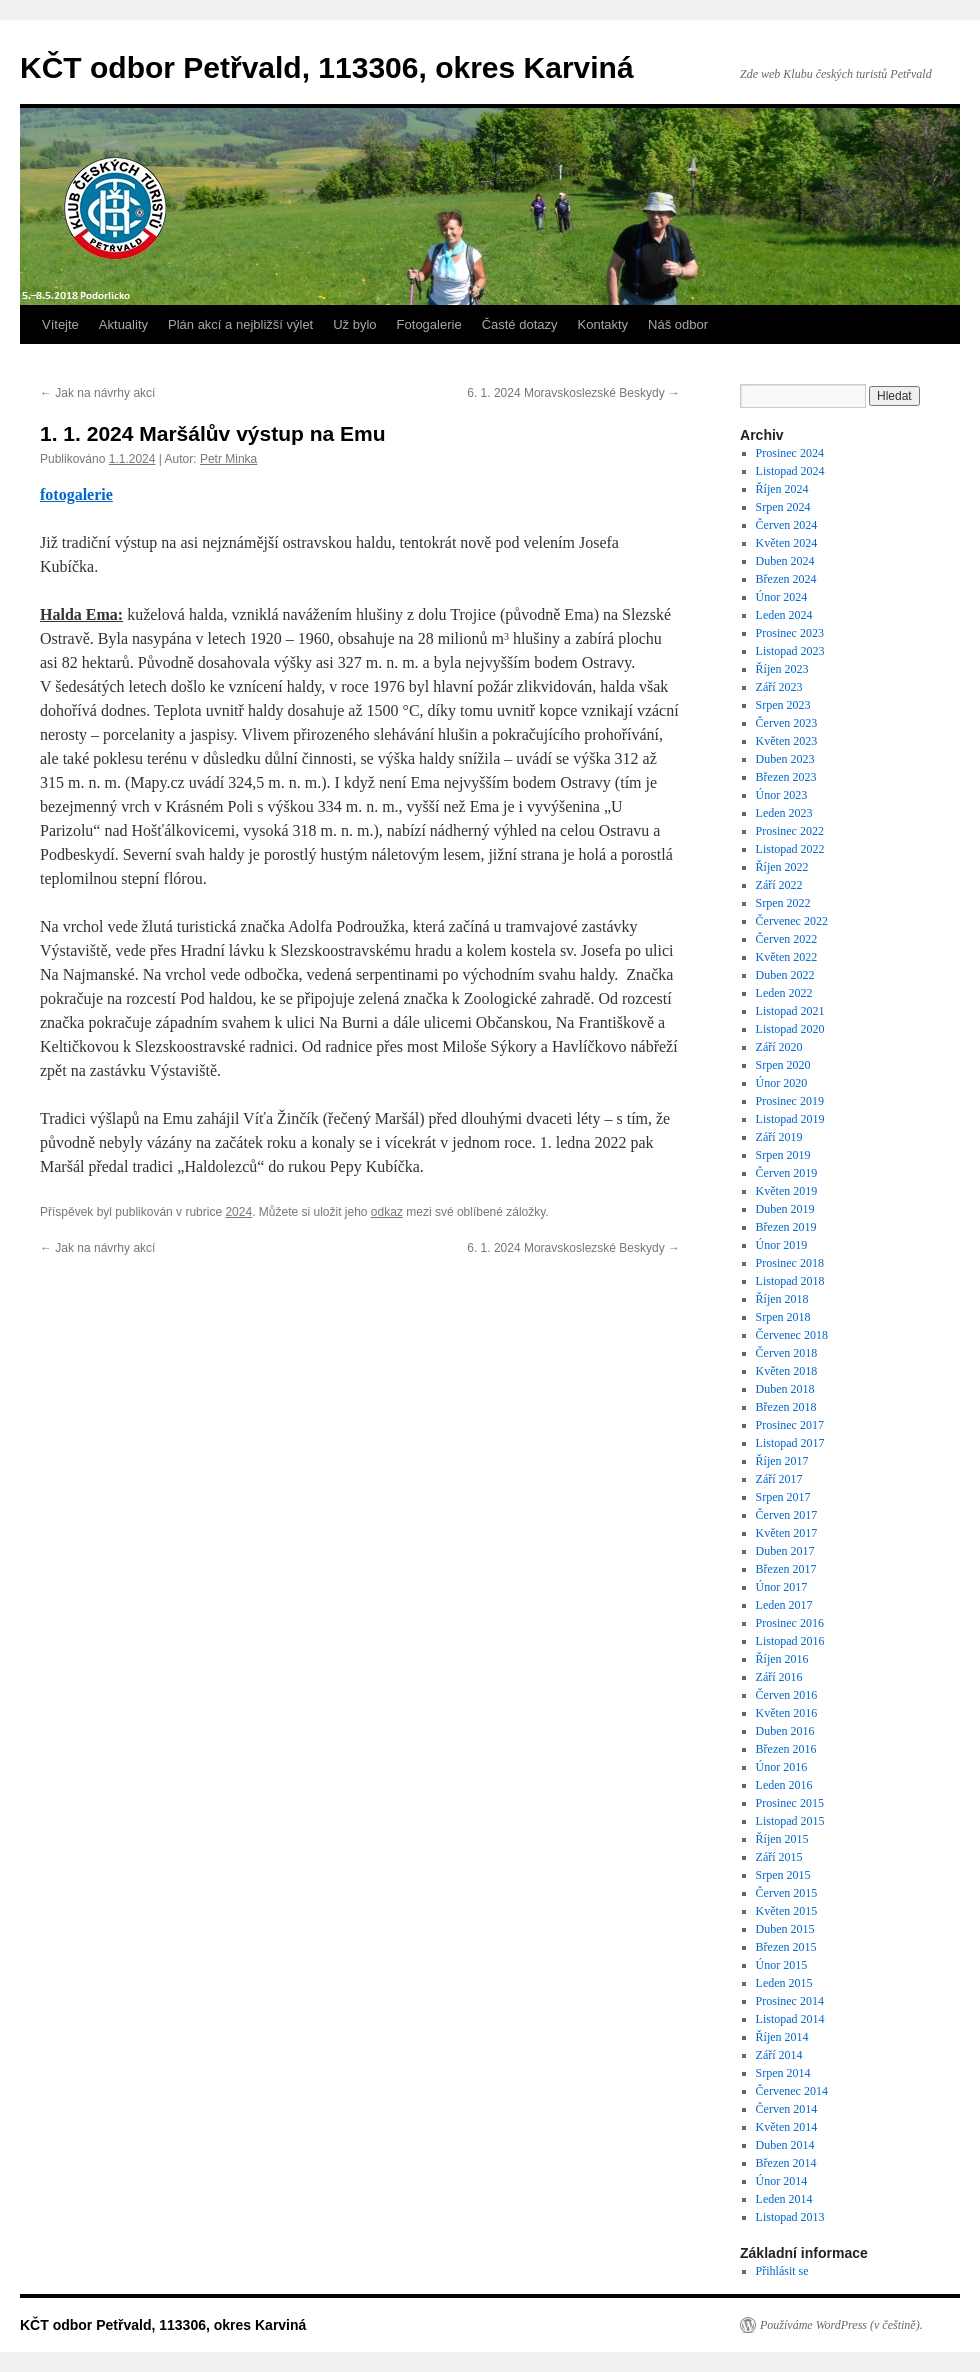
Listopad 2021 (790, 1011)
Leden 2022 (784, 993)
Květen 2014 (787, 2127)
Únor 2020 (782, 1083)
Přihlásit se (782, 2271)
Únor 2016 (782, 1767)
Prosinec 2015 (790, 1803)
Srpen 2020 (783, 1065)
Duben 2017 (785, 1551)
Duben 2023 (785, 759)
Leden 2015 (784, 1983)
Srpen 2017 (783, 1497)
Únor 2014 (782, 2181)
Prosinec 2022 (790, 831)
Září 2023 (779, 687)
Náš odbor (678, 324)
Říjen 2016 (782, 1659)
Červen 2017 (787, 1515)
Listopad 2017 (790, 1443)
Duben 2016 (785, 1731)
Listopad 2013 (790, 2217)
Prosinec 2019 (790, 1101)
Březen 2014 (786, 2163)
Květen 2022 (787, 957)
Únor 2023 (782, 795)
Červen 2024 (787, 525)
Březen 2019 (786, 1227)
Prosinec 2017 (790, 1425)
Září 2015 (779, 1857)
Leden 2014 (784, 2199)
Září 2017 (779, 1479)
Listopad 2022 (790, 849)
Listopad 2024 (790, 471)
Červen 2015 (787, 1893)
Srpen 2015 (783, 1875)
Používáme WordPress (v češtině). (841, 2325)
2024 (238, 1212)
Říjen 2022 (782, 867)
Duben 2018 (785, 1389)
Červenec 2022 (792, 921)
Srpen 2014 (783, 2073)
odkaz (387, 1212)
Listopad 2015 (790, 1821)
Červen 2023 (787, 723)
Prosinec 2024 (790, 453)
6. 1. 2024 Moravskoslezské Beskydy (573, 393)
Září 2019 (779, 1137)
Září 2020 (779, 1047)
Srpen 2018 (783, 1317)
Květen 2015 (787, 1911)
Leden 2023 (784, 813)
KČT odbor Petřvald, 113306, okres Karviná (327, 67)
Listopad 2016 (790, 1641)
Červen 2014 (787, 2109)
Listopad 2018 (790, 1281)
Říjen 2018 (782, 1299)
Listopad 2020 (790, 1029)
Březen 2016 (786, 1749)
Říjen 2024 (782, 489)
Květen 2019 (787, 1191)
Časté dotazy (520, 324)
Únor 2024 (782, 597)
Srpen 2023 (783, 705)
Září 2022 (779, 885)
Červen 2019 (787, 1173)
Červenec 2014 (792, 2091)
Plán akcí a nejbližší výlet (240, 324)
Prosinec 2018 (790, 1263)
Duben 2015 (785, 1929)
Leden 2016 (784, 1785)
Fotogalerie (429, 324)
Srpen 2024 (783, 507)
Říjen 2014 (782, 2037)
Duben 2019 (785, 1209)
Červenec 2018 (792, 1335)
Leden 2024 (784, 615)
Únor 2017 (782, 1587)
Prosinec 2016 (790, 1623)
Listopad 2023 (790, 651)
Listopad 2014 (790, 2019)
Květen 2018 (787, 1371)
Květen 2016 (787, 1713)
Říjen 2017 (782, 1461)
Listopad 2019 (790, 1119)
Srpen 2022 (783, 903)
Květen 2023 (787, 741)
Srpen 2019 (783, 1155)
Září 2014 (779, 2055)
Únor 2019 (782, 1245)
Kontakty (603, 324)
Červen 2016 (787, 1695)
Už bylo (354, 324)
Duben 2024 (785, 561)
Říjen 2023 (782, 669)
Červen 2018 (787, 1353)
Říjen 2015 (782, 1839)
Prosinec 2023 (790, 633)
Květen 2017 (787, 1533)
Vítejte (60, 324)
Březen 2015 (786, 1947)
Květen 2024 (787, 543)
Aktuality (123, 324)
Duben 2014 (785, 2145)
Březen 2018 (786, 1407)
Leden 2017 (784, 1605)
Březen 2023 (786, 777)
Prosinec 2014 (790, 2001)
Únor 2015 (782, 1965)
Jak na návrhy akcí (97, 393)
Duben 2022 (785, 975)
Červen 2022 (787, 939)
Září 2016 (779, 1677)
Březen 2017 (786, 1569)
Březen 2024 (786, 579)
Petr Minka (228, 459)
